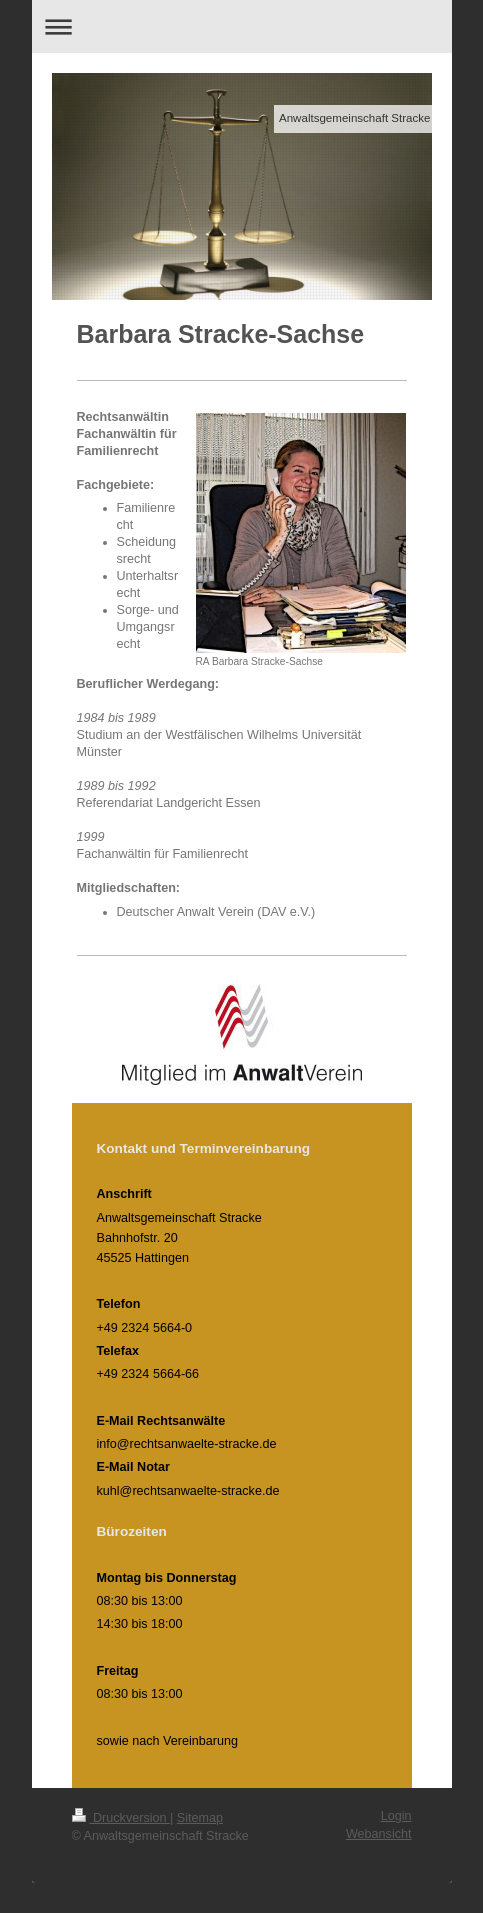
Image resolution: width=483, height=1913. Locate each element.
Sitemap (200, 1818)
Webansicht (379, 1834)
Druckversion (121, 1818)
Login (396, 1816)
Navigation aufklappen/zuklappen (242, 26)
